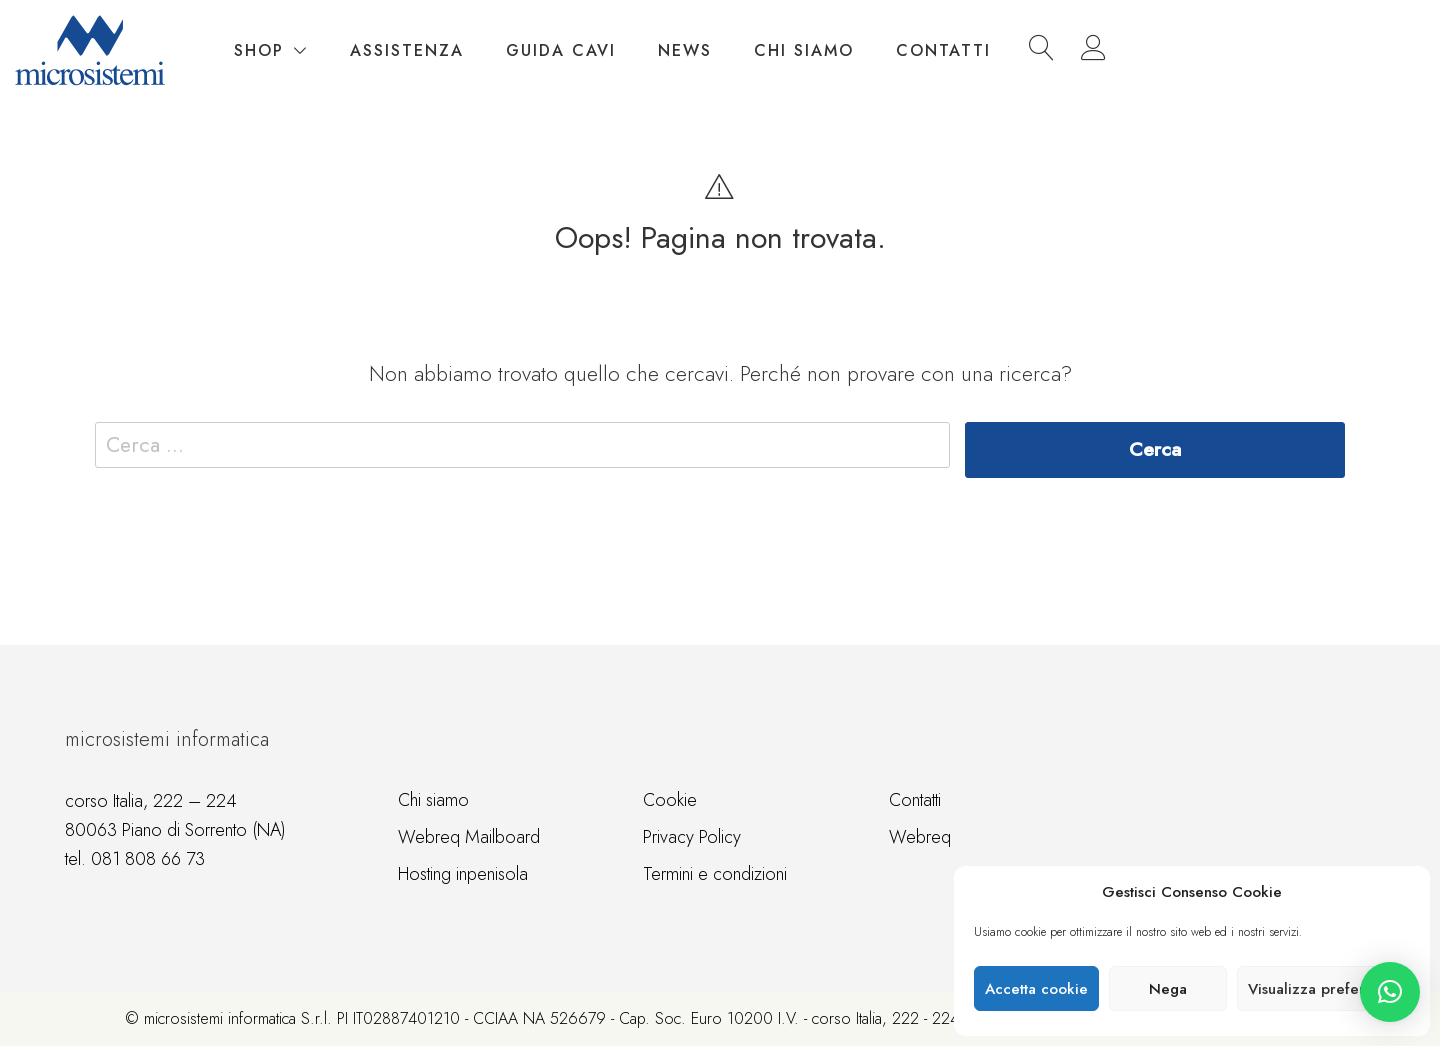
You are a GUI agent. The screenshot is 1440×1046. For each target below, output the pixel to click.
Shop (510, 50)
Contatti (1194, 50)
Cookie (670, 800)
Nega (1168, 989)
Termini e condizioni (715, 874)
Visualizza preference (1323, 989)
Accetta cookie (1036, 989)
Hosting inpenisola (463, 874)
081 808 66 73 (148, 859)
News (936, 50)
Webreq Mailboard (469, 837)
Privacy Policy (692, 837)
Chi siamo (1055, 50)
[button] (1390, 992)
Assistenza (658, 50)
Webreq (920, 837)
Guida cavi (812, 50)
